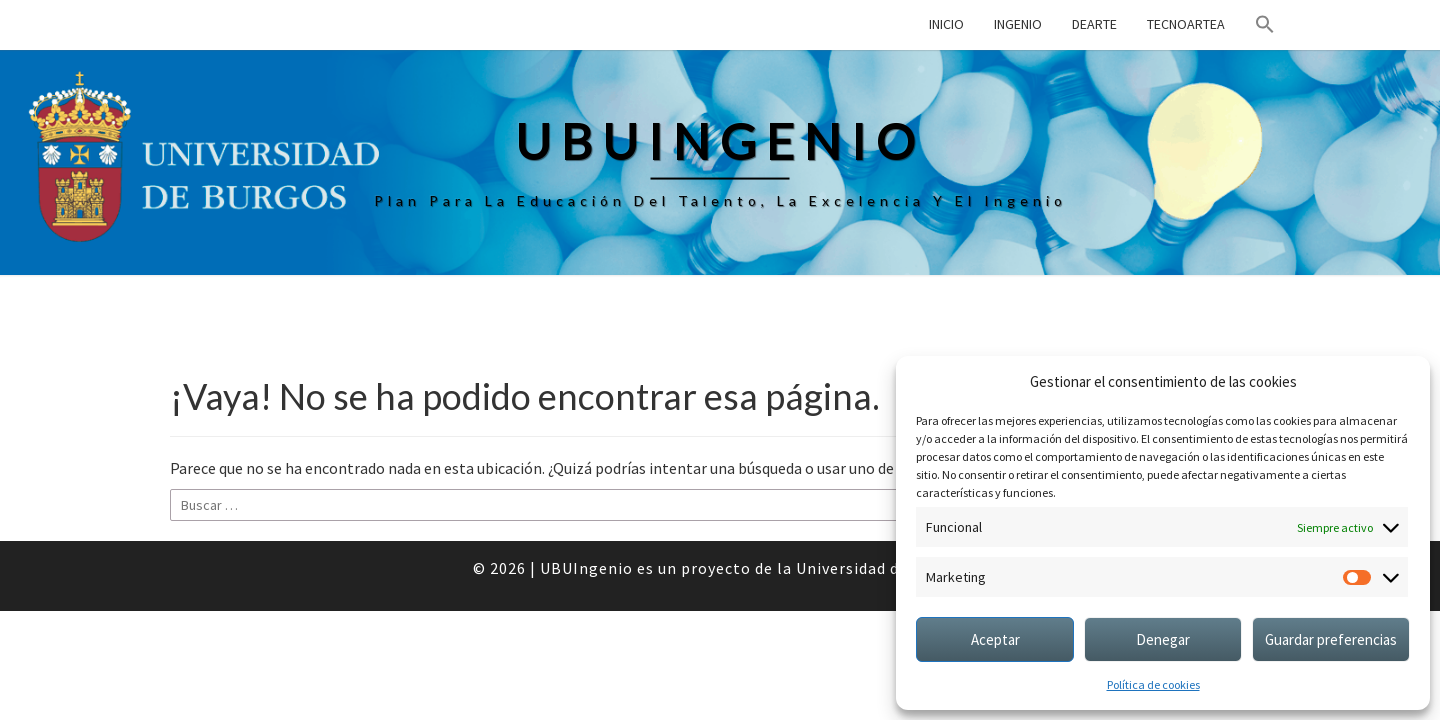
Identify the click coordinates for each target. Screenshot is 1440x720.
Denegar (1163, 639)
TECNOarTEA (1186, 24)
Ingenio (1018, 24)
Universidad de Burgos (881, 568)
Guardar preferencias (1331, 639)
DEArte (1094, 24)
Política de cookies (1153, 684)
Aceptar (995, 639)
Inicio (946, 24)
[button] (1265, 25)
